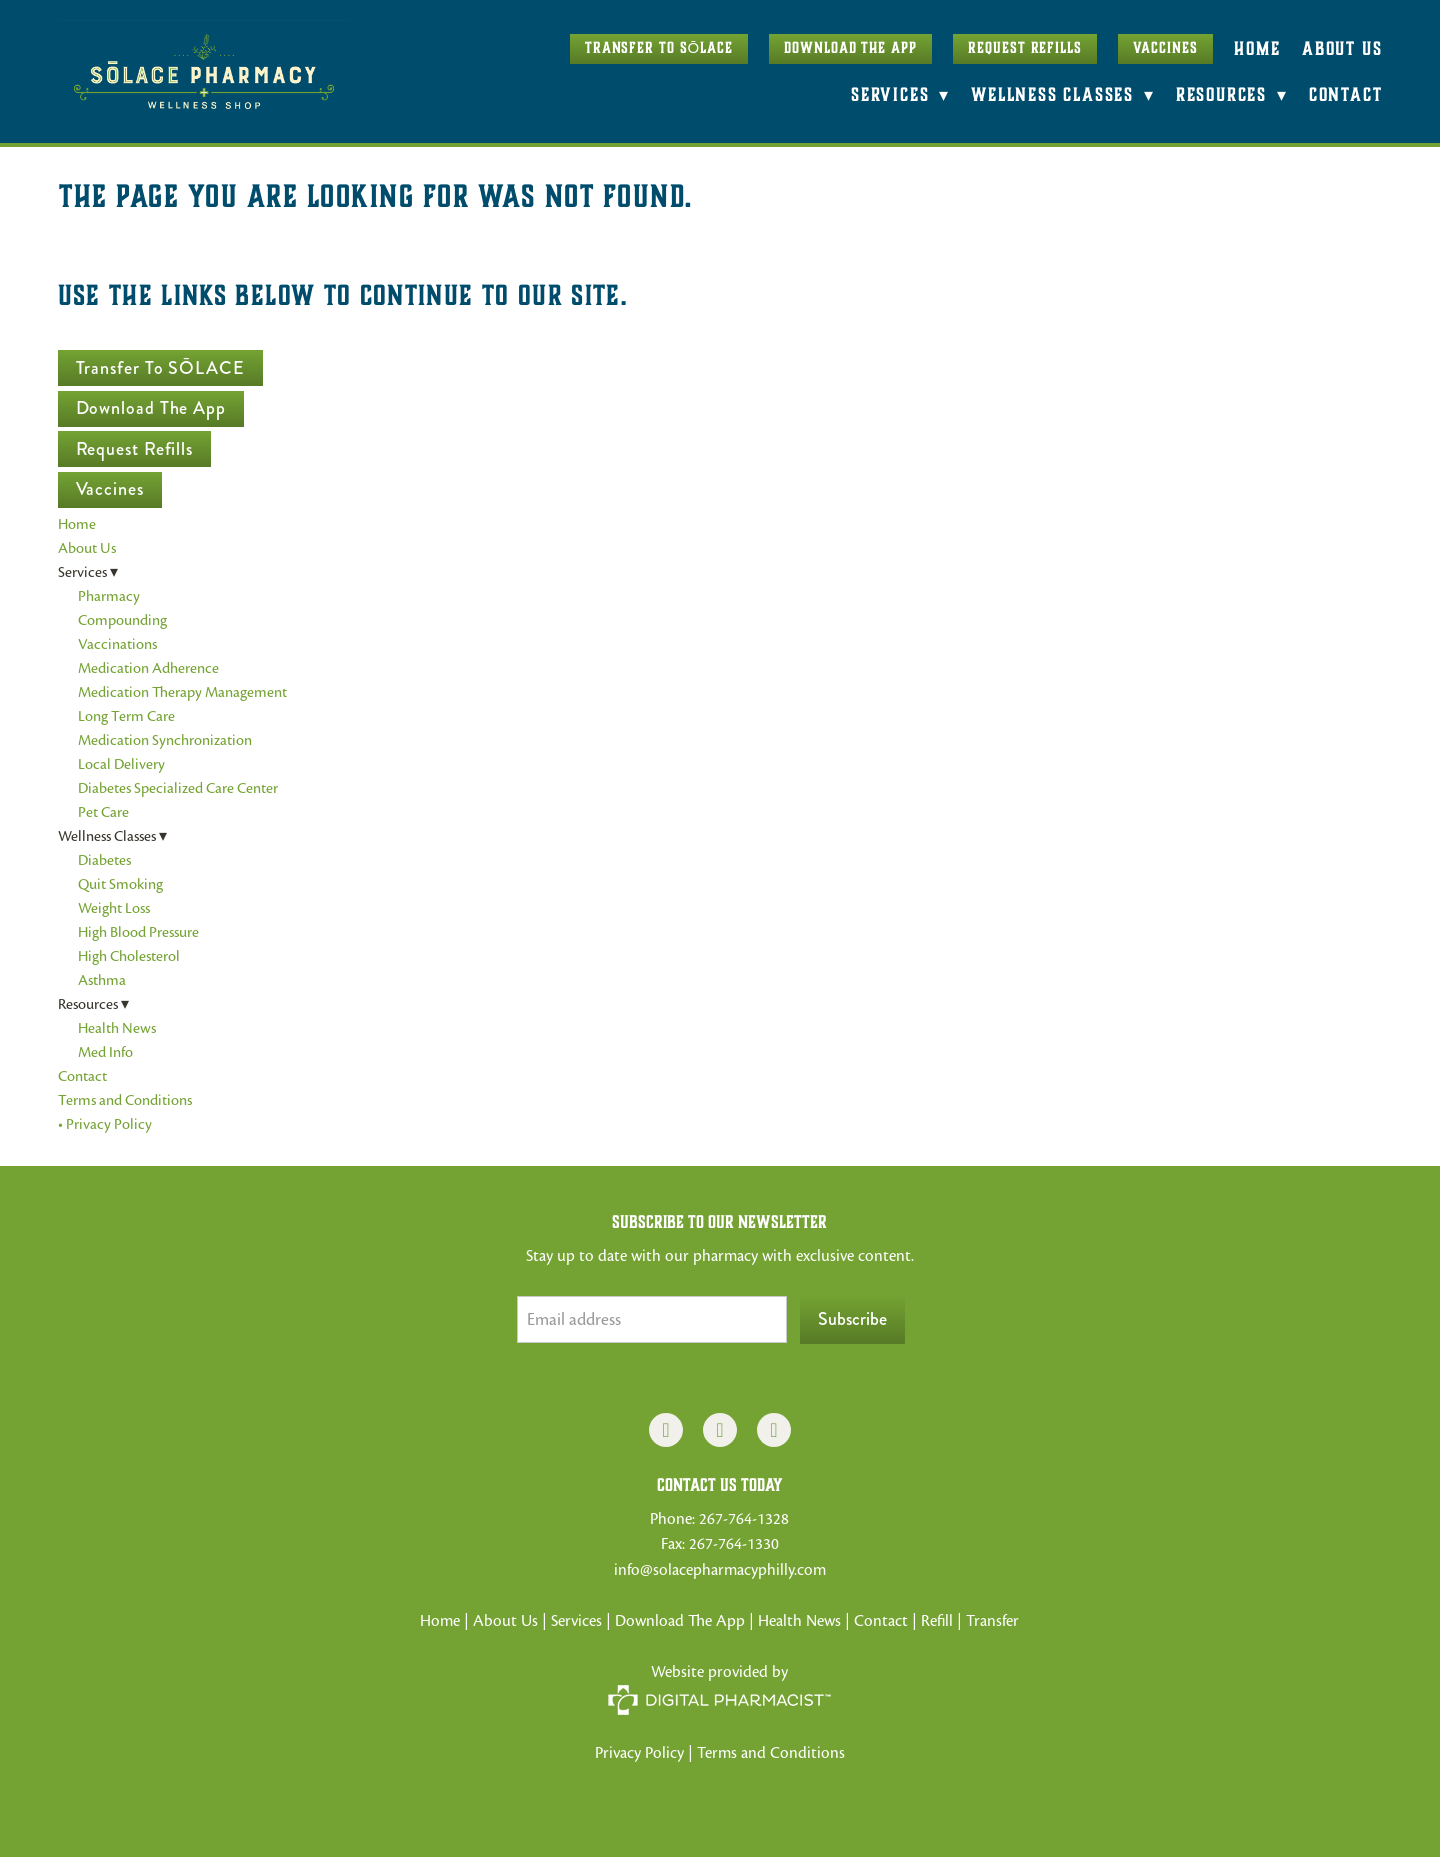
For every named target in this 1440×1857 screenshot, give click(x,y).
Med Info (105, 1052)
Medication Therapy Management (182, 692)
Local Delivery (121, 764)
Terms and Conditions (125, 1100)
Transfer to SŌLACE (659, 48)
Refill (939, 1621)
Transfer (992, 1621)
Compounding (122, 620)
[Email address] (652, 1319)
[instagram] (720, 1430)
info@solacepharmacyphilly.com (720, 1570)
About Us (1342, 48)
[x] (774, 1430)
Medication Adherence (148, 668)
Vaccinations (117, 644)
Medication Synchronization (165, 740)
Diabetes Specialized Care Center (178, 788)
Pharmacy (109, 596)
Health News (117, 1028)
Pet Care (103, 812)
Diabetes (104, 860)
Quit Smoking (120, 884)
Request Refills (1025, 48)
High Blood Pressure (138, 932)
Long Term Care (126, 716)
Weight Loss (114, 908)
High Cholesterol (129, 956)
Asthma (102, 980)
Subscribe (852, 1319)
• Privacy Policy (105, 1124)
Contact (1346, 94)
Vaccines (1165, 48)
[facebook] (666, 1430)
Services (576, 1621)
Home (1257, 48)
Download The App (850, 48)
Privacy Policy (639, 1753)
